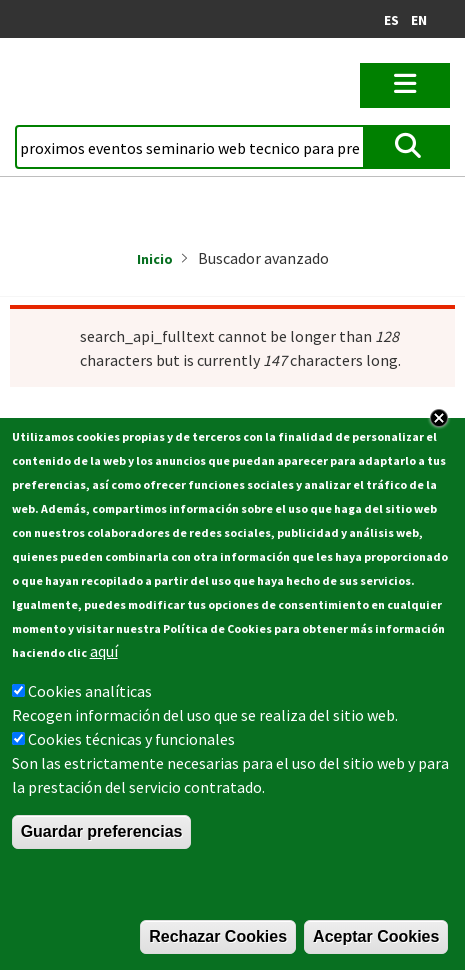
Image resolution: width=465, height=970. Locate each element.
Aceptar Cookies (376, 951)
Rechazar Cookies (218, 951)
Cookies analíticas (90, 706)
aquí (104, 666)
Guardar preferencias (102, 846)
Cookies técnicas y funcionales (131, 754)
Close (439, 433)
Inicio (155, 259)
